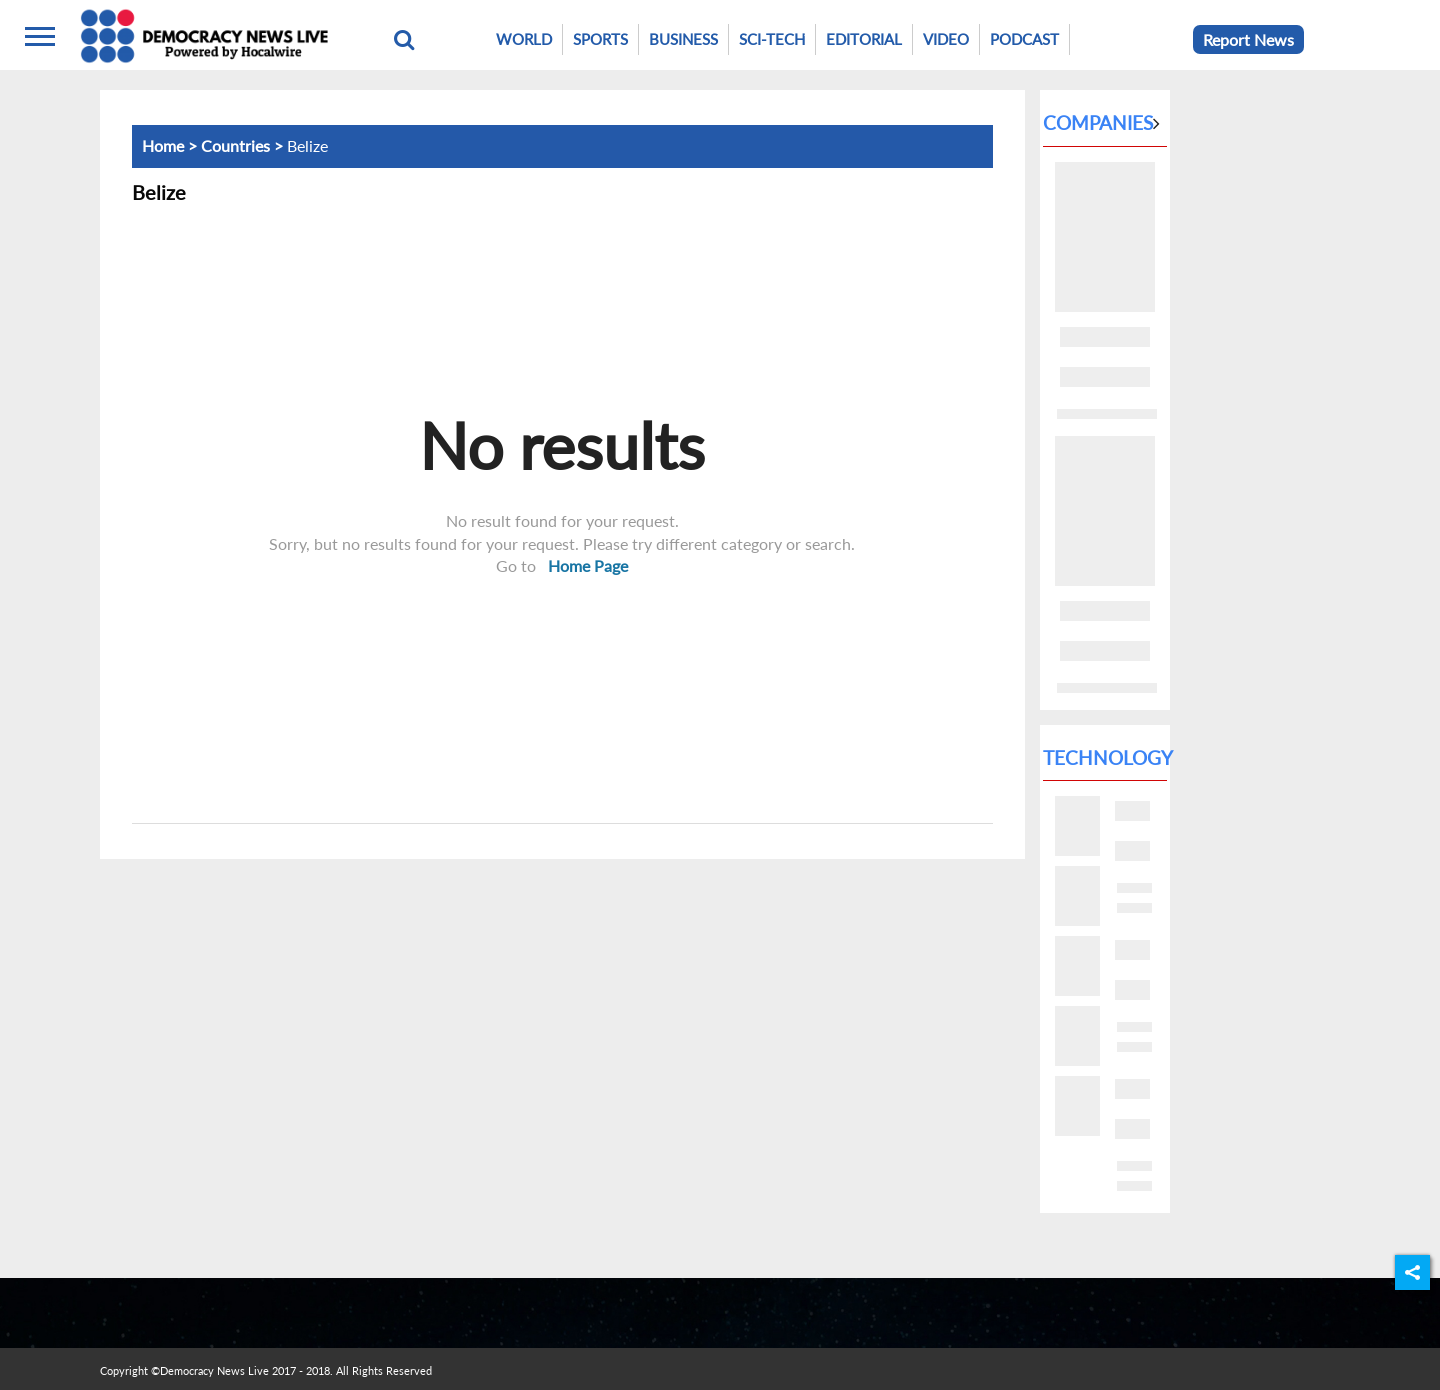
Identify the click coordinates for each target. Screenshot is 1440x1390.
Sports (600, 39)
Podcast (1024, 39)
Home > (171, 145)
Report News (1248, 39)
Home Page (588, 565)
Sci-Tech (772, 39)
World (524, 39)
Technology (1108, 757)
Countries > (244, 145)
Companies (1098, 122)
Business (683, 39)
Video (946, 39)
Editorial (864, 39)
